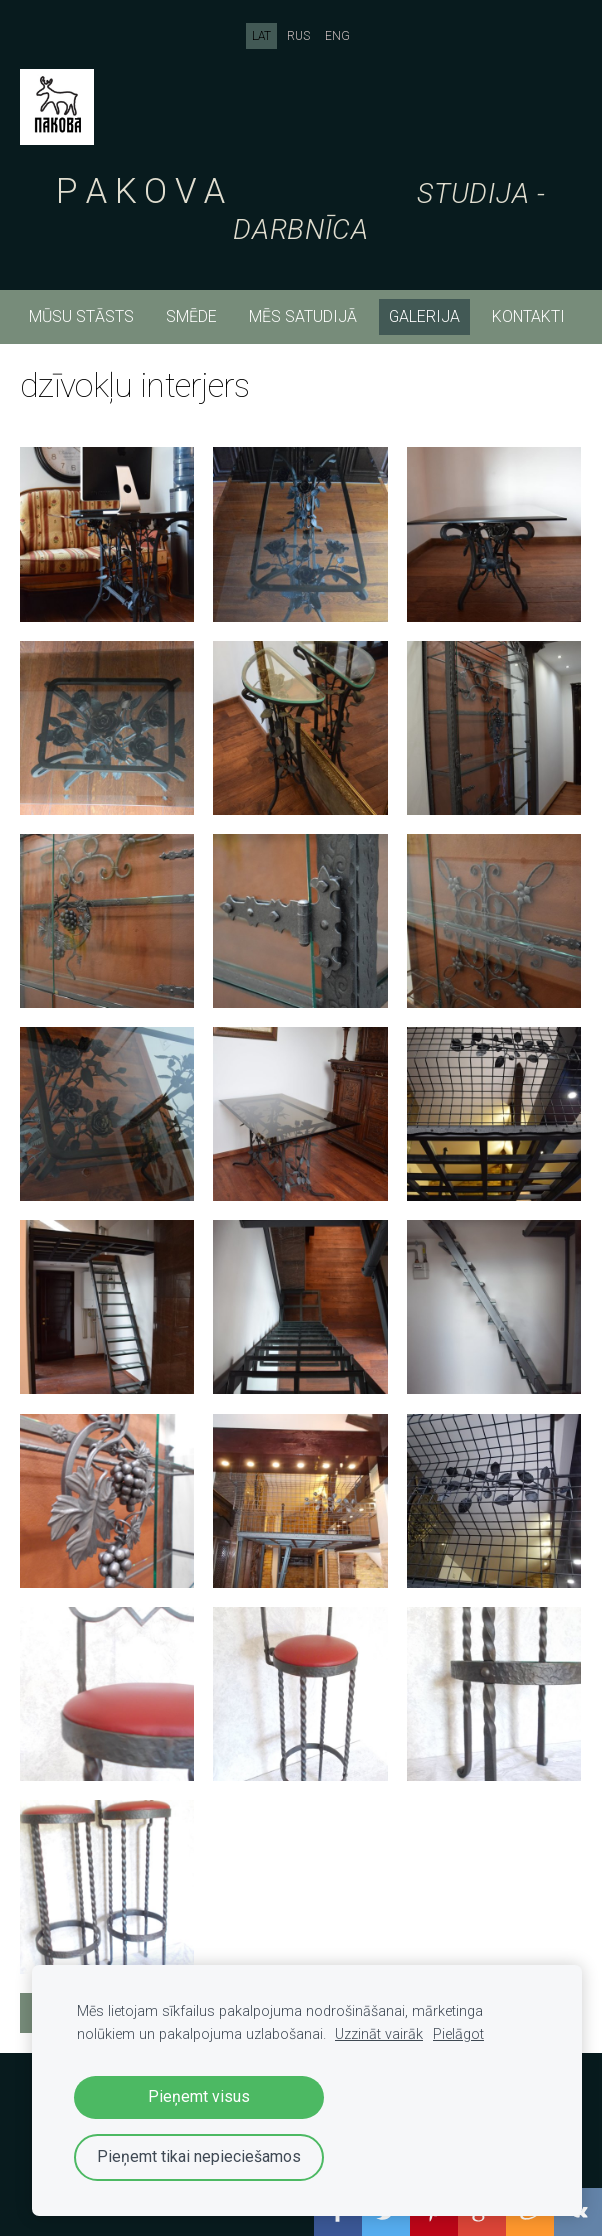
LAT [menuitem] (261, 36)
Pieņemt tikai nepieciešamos (199, 2156)
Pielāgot (458, 2034)
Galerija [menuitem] (424, 316)
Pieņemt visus (199, 2096)
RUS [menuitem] (298, 36)
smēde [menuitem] (191, 316)
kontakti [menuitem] (528, 316)
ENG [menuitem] (337, 36)
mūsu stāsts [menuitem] (81, 316)
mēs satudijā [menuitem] (303, 316)
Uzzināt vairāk (379, 2034)
